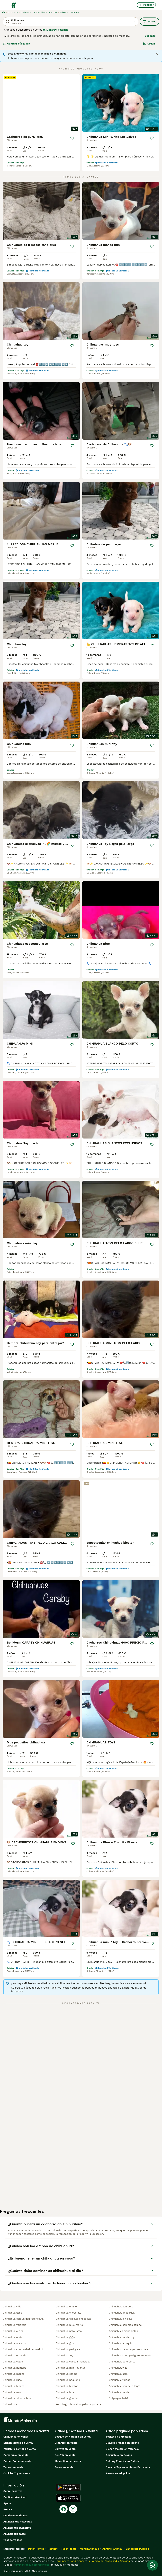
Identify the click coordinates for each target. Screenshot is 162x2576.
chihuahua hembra (14, 2367)
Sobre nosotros (12, 2491)
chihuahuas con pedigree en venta (130, 2355)
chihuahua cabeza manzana (72, 2361)
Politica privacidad (14, 2497)
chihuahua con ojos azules (125, 2324)
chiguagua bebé (118, 2398)
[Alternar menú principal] (6, 5)
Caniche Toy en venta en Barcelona (128, 2467)
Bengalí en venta (65, 2455)
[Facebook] (63, 2509)
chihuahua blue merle (69, 2324)
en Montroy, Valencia (55, 29)
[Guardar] (72, 138)
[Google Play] (68, 2487)
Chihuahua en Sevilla (119, 2455)
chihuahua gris (65, 2343)
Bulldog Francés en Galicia (122, 2461)
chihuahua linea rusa (121, 2312)
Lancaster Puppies (137, 2548)
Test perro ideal (13, 2540)
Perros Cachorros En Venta (26, 2431)
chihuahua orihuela (14, 2355)
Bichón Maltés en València (122, 2448)
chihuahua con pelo (121, 2306)
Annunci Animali (112, 2548)
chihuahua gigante (67, 2337)
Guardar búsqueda (16, 43)
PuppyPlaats (68, 2548)
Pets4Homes (36, 2548)
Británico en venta (66, 2442)
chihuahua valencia (14, 2324)
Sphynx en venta (65, 2448)
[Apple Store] (68, 2498)
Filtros (149, 21)
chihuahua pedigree (68, 2349)
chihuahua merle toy (121, 2337)
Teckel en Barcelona (118, 2436)
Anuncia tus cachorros (17, 2527)
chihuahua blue (65, 2392)
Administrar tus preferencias (31, 2564)
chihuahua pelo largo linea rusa (128, 2349)
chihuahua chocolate (68, 2312)
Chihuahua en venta (15, 2436)
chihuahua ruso (12, 2379)
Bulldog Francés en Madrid (122, 2442)
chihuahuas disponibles (123, 2331)
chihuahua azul (118, 2373)
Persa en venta (64, 2467)
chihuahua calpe (13, 2361)
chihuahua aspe (12, 2312)
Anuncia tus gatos (14, 2533)
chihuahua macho (13, 2373)
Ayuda (7, 2503)
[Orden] (151, 43)
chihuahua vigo (118, 2367)
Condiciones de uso (15, 2515)
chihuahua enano (66, 2306)
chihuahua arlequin (120, 2343)
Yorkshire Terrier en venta (19, 2448)
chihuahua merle (119, 2392)
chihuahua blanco (13, 2386)
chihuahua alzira (13, 2331)
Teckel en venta (13, 2467)
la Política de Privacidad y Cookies (108, 2561)
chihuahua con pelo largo (124, 2386)
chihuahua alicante (14, 2343)
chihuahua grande (67, 2398)
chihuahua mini (12, 2392)
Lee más (150, 35)
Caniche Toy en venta (16, 2473)
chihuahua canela (66, 2373)
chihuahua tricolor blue (17, 2398)
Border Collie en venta (17, 2461)
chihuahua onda (12, 2337)
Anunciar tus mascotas (17, 2521)
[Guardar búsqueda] (152, 2565)
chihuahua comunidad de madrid (23, 2349)
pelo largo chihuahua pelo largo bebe (79, 2404)
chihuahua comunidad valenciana (23, 2318)
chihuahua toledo (119, 2379)
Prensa (7, 2509)
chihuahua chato (13, 2404)
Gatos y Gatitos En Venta (76, 2431)
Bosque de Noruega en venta (73, 2436)
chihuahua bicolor (67, 2386)
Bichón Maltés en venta (18, 2442)
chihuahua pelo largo (69, 2331)
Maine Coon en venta (68, 2461)
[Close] (156, 53)
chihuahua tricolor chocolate (73, 2318)
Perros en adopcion (118, 2473)
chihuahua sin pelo (120, 2318)
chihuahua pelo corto (122, 2361)
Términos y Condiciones (70, 2561)
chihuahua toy (64, 2355)
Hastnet (52, 2548)
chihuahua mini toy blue (71, 2367)
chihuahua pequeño (68, 2379)
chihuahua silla (12, 2306)
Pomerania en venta (16, 2455)
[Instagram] (73, 2509)
